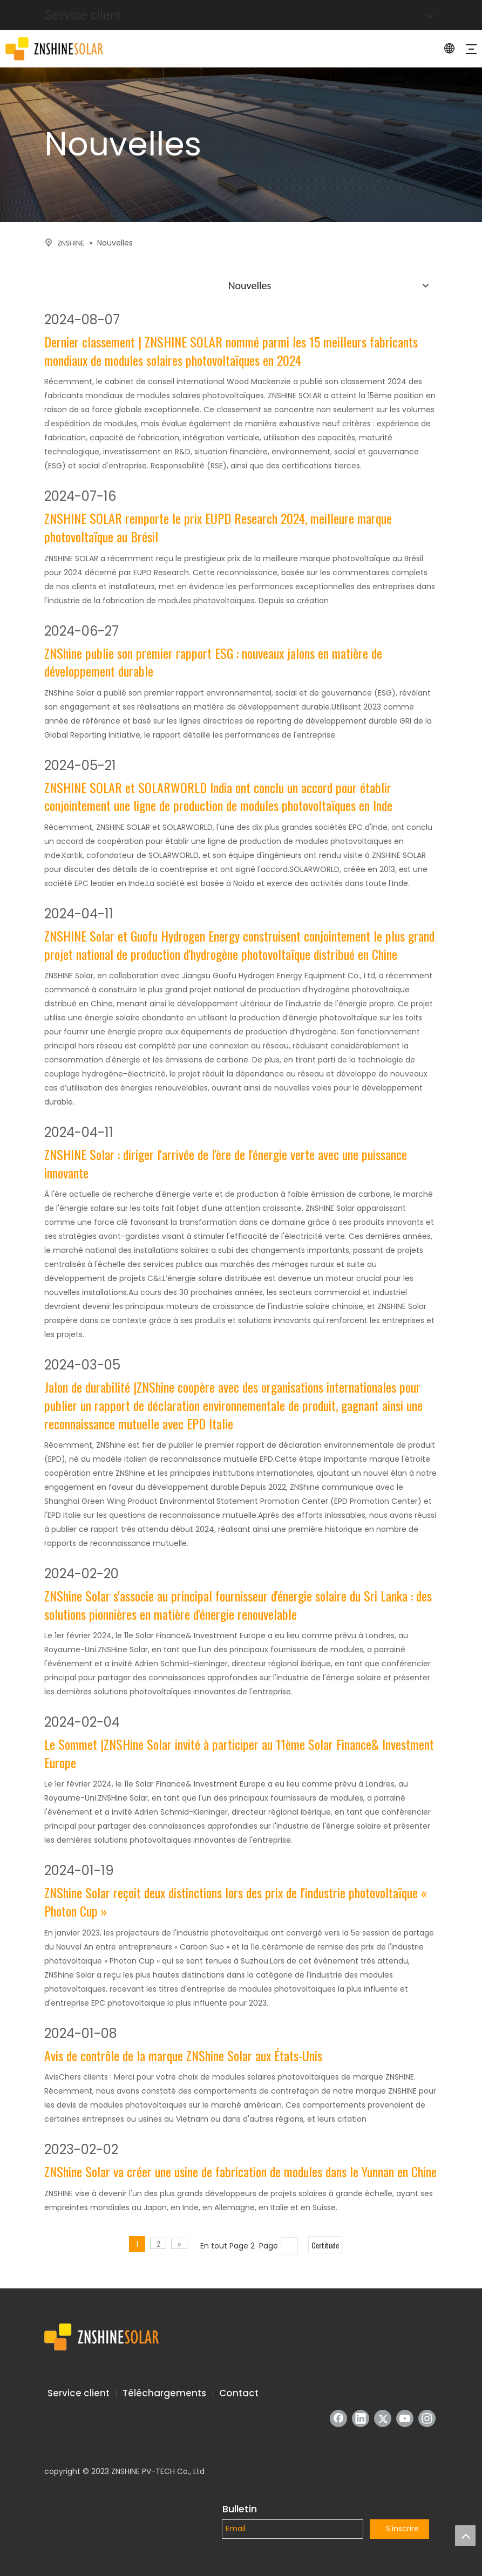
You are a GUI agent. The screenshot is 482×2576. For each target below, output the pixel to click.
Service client (78, 2393)
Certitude (325, 2245)
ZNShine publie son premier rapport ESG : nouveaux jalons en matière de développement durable (213, 662)
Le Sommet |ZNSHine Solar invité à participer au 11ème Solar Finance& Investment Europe (239, 1753)
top (465, 2535)
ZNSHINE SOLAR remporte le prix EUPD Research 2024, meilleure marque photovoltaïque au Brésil (218, 527)
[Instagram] (427, 2418)
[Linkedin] (360, 2418)
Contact (239, 2393)
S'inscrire (402, 2528)
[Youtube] (404, 2418)
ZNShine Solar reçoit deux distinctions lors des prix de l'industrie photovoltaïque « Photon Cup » (235, 1902)
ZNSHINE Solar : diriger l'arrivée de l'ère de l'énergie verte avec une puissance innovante (225, 1164)
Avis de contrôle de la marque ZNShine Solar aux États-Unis (183, 2056)
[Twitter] (382, 2418)
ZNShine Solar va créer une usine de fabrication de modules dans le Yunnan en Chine (240, 2172)
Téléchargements (164, 2393)
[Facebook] (338, 2418)
